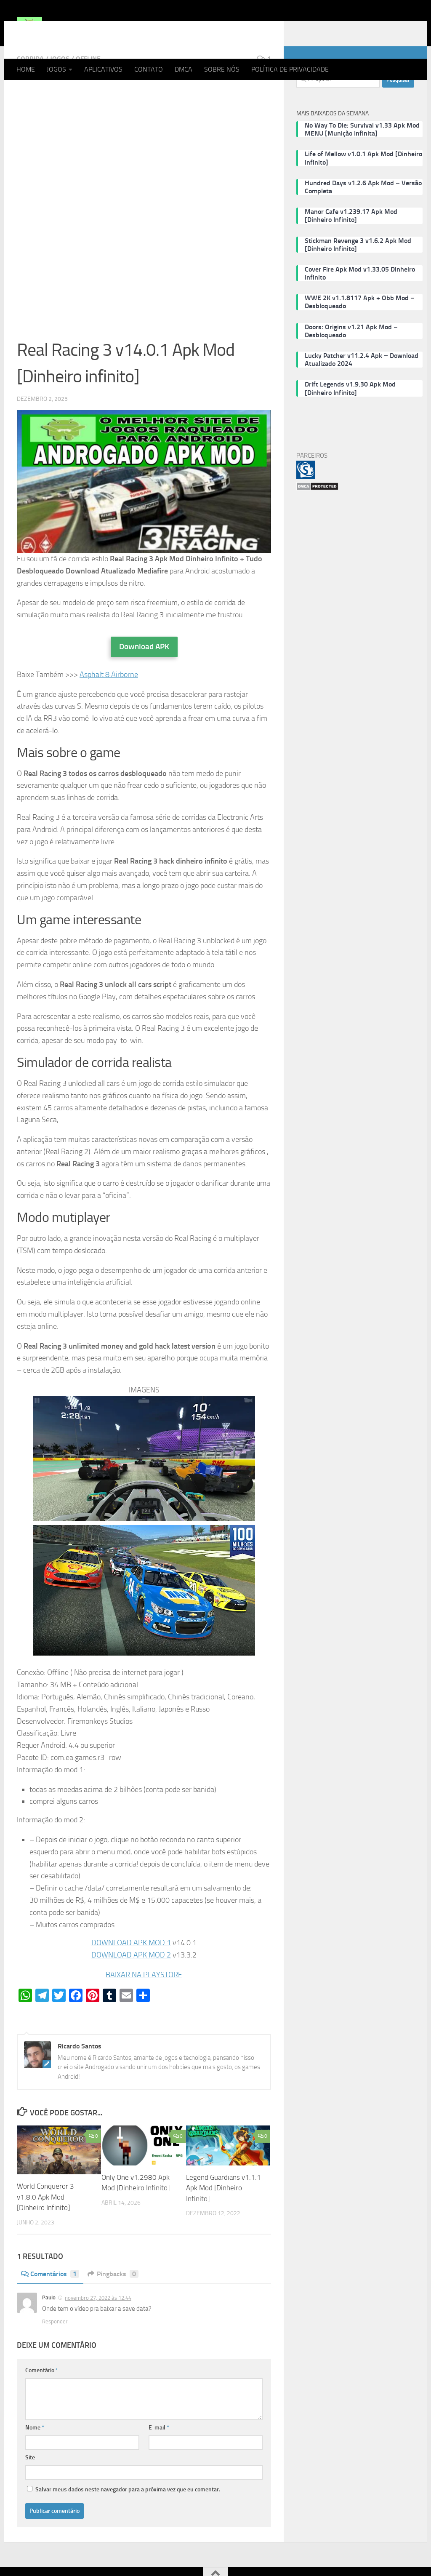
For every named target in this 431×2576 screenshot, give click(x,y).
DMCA (183, 69)
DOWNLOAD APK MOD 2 (131, 1988)
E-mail (159, 2461)
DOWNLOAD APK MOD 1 (131, 1976)
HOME (25, 69)
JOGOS (56, 69)
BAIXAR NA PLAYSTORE (144, 2008)
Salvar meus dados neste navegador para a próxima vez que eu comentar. (127, 2523)
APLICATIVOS (103, 69)
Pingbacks (113, 2308)
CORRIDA (30, 92)
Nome (34, 2461)
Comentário (41, 2404)
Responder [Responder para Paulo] (55, 2355)
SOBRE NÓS (221, 69)
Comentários (50, 2308)
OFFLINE (88, 92)
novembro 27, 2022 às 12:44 (98, 2331)
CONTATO (148, 69)
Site (30, 2491)
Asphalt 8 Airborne (109, 708)
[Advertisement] (144, 180)
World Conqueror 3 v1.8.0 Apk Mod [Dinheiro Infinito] (45, 2230)
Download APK (144, 680)
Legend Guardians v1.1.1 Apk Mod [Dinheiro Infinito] (223, 2222)
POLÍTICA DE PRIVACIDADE (290, 69)
